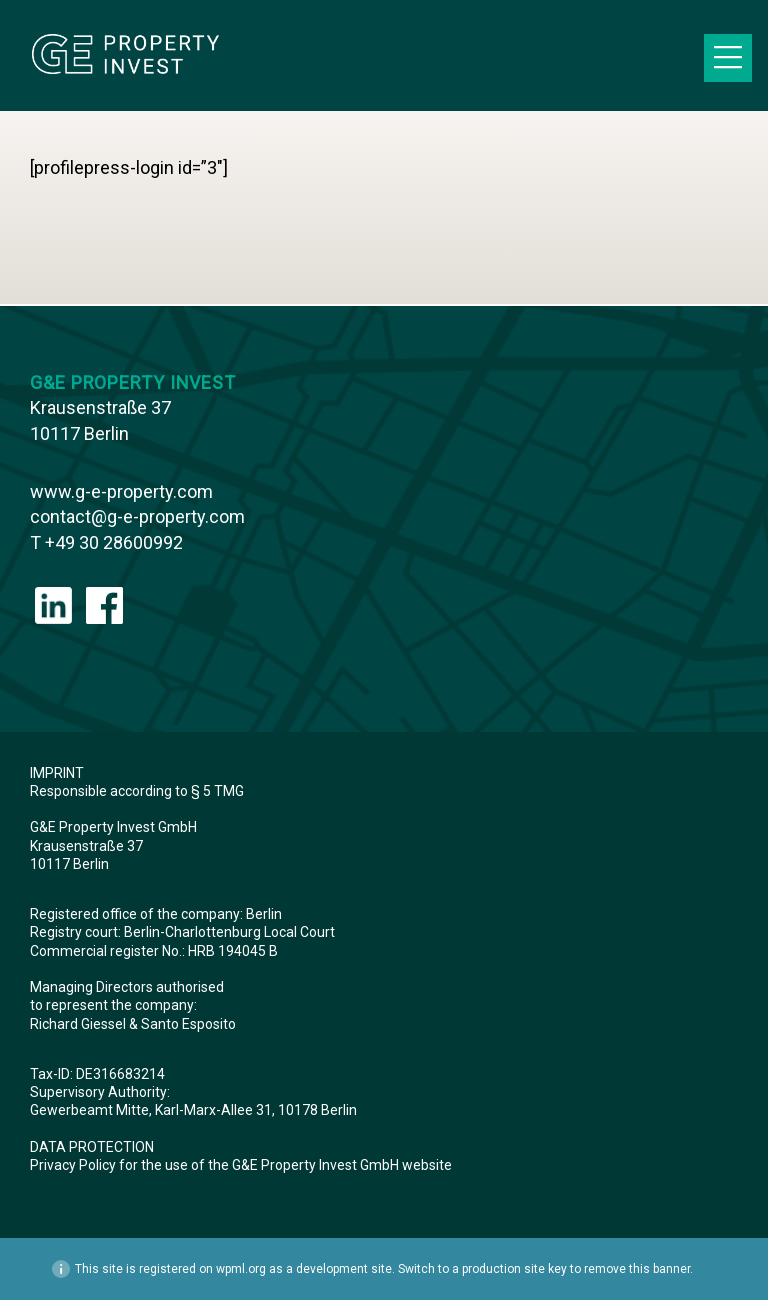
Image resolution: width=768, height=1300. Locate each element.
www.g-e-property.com (121, 491)
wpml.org (241, 1269)
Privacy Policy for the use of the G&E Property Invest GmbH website (242, 1165)
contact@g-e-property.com (137, 516)
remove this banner (637, 1269)
